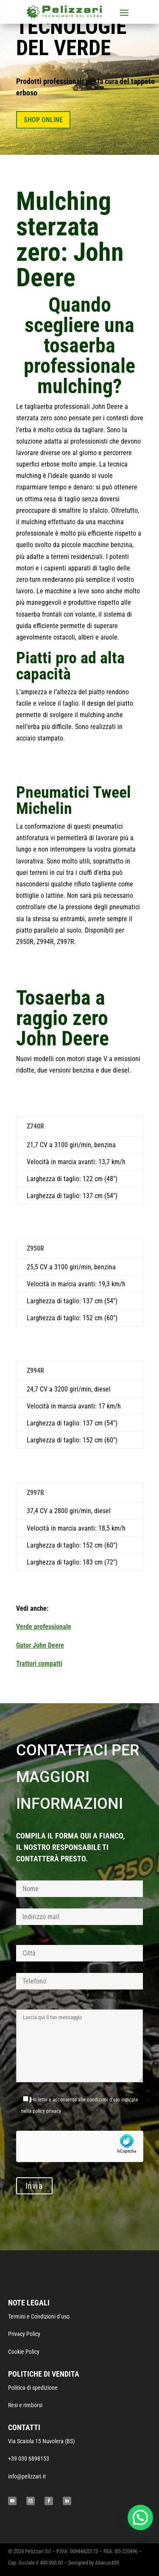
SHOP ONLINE (43, 120)
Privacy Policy (24, 2333)
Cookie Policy (23, 2351)
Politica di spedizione (33, 2387)
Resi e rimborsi (25, 2405)
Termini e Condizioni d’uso (39, 2316)
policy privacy (47, 2111)
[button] (140, 2517)
